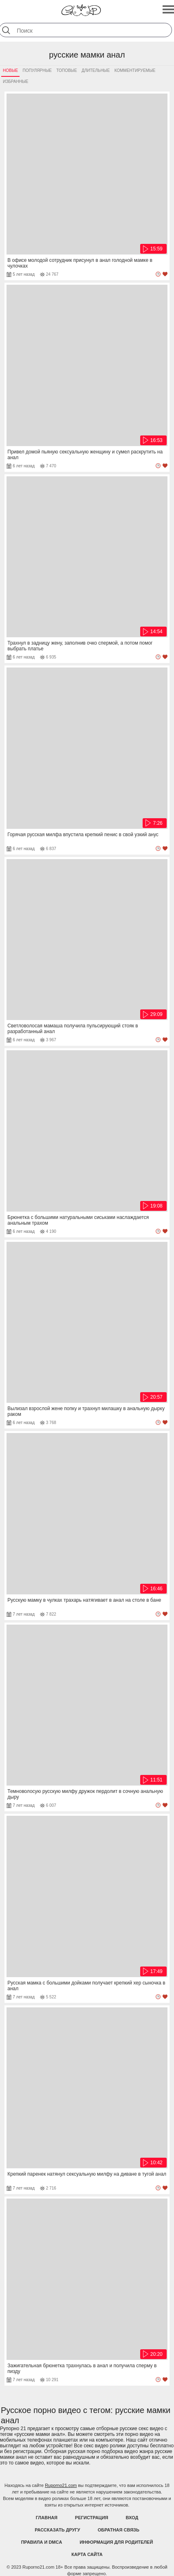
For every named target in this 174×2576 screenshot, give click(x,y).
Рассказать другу (57, 2529)
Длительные (95, 70)
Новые (10, 70)
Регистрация (91, 2517)
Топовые (66, 70)
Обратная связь (118, 2529)
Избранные (15, 81)
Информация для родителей (116, 2542)
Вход (132, 2517)
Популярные (37, 70)
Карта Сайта (86, 2554)
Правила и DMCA (41, 2542)
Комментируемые (135, 70)
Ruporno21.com (61, 2485)
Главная (46, 2517)
